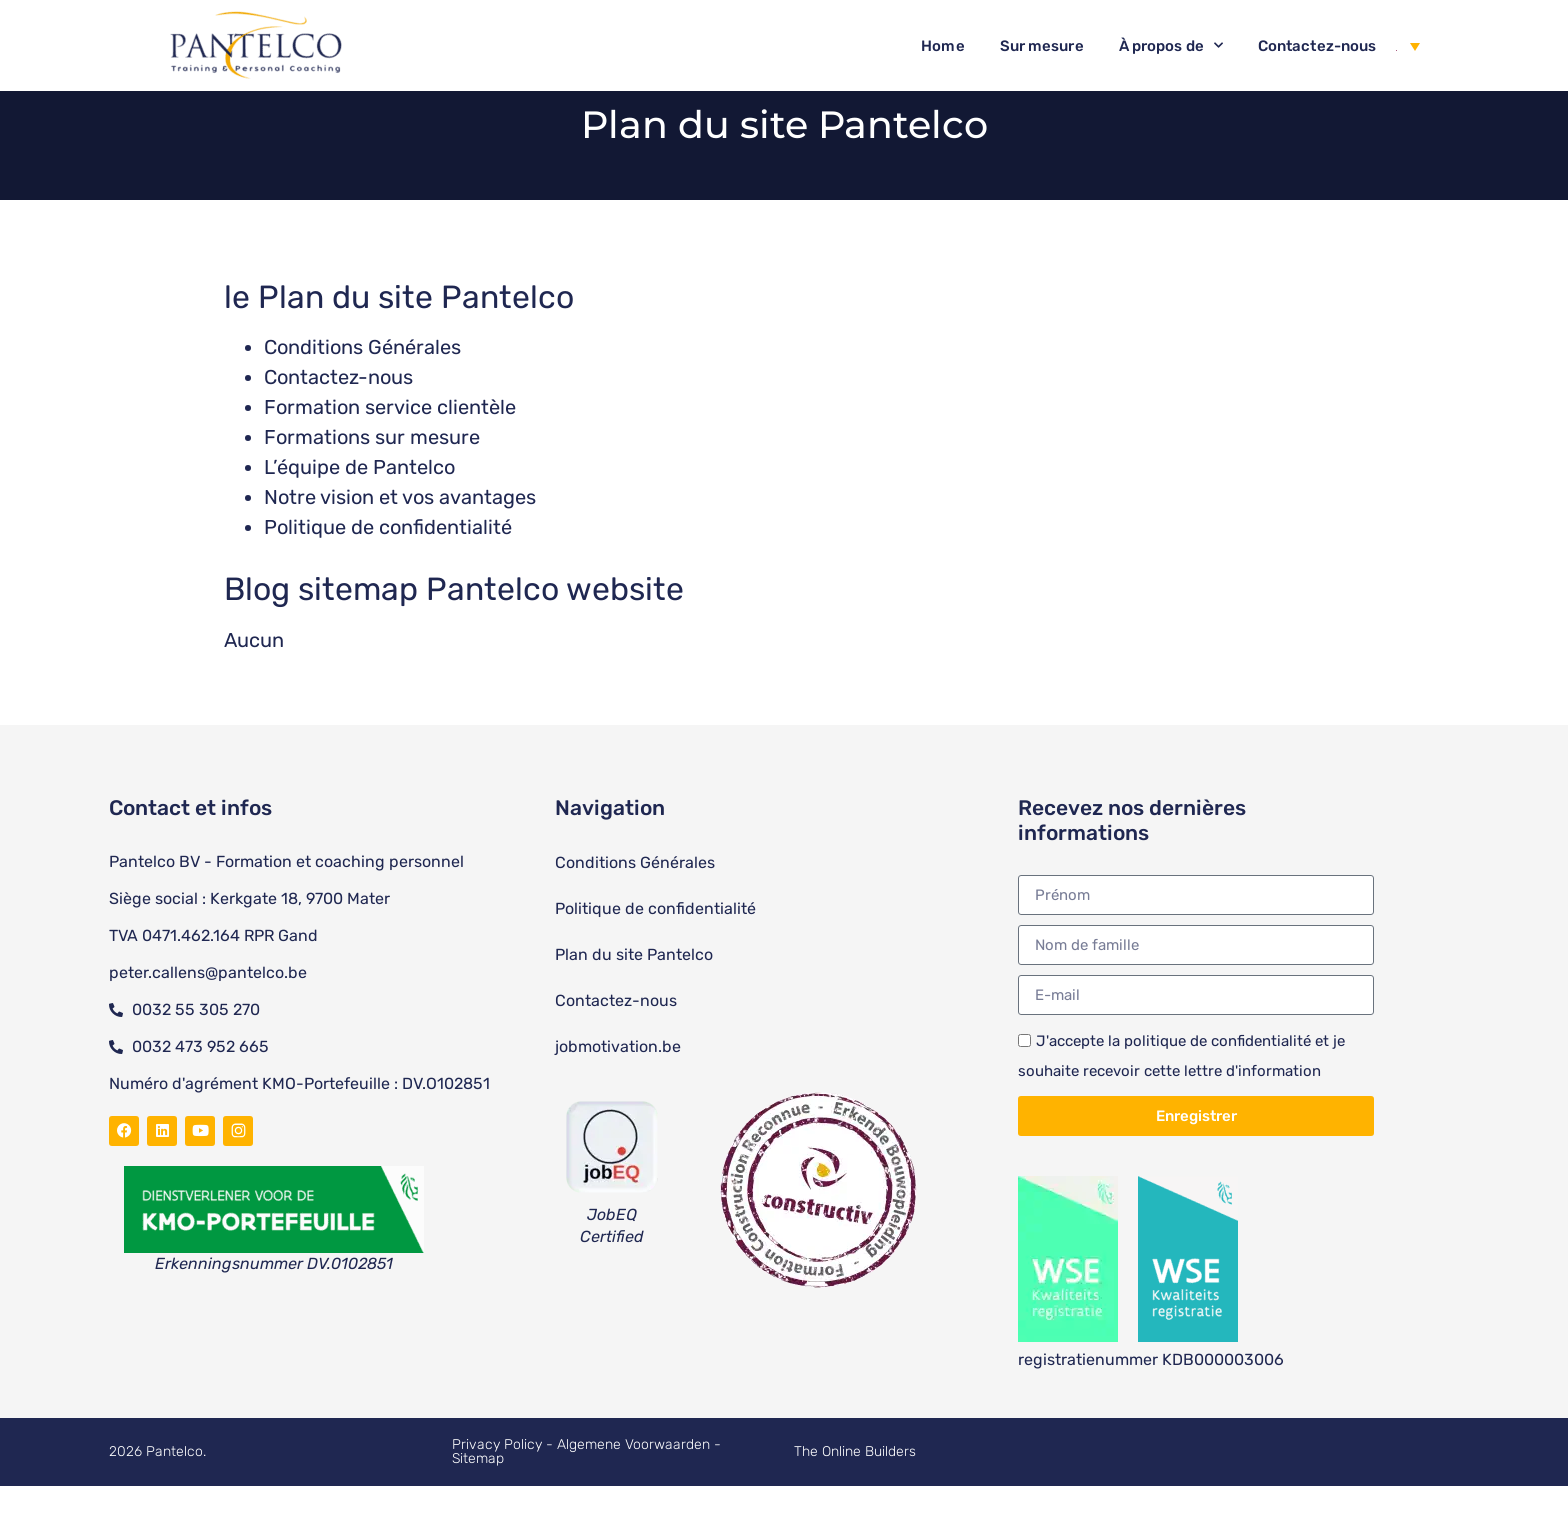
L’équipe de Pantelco (359, 508)
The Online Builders (855, 1492)
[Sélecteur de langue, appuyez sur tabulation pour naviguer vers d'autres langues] (1407, 46)
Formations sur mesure (372, 478)
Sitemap (478, 1499)
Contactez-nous (1317, 46)
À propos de (1171, 46)
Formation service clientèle (390, 448)
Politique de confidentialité (388, 568)
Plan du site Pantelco (634, 995)
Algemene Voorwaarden (635, 1485)
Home (942, 46)
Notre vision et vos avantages (400, 538)
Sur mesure (1042, 46)
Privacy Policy (497, 1485)
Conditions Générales (362, 388)
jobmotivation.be (618, 1087)
